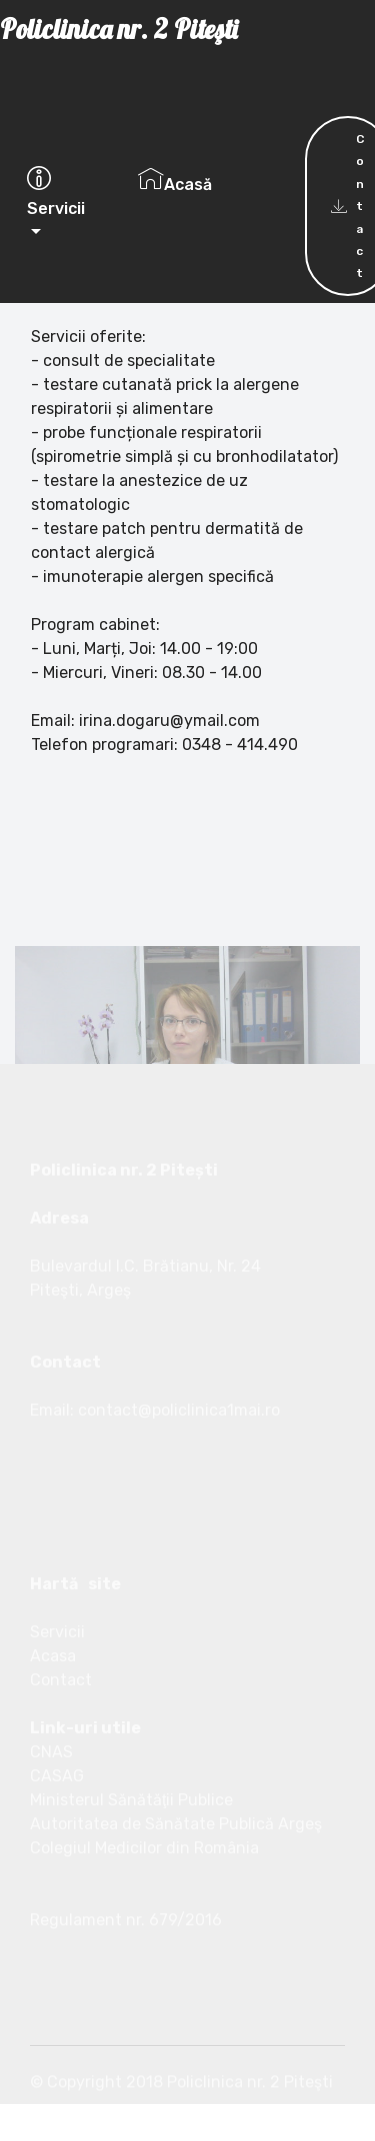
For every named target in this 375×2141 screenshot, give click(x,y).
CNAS (51, 1835)
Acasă (175, 180)
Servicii (56, 192)
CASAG (57, 1859)
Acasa (53, 1739)
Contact (61, 1763)
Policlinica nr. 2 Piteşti (173, 54)
